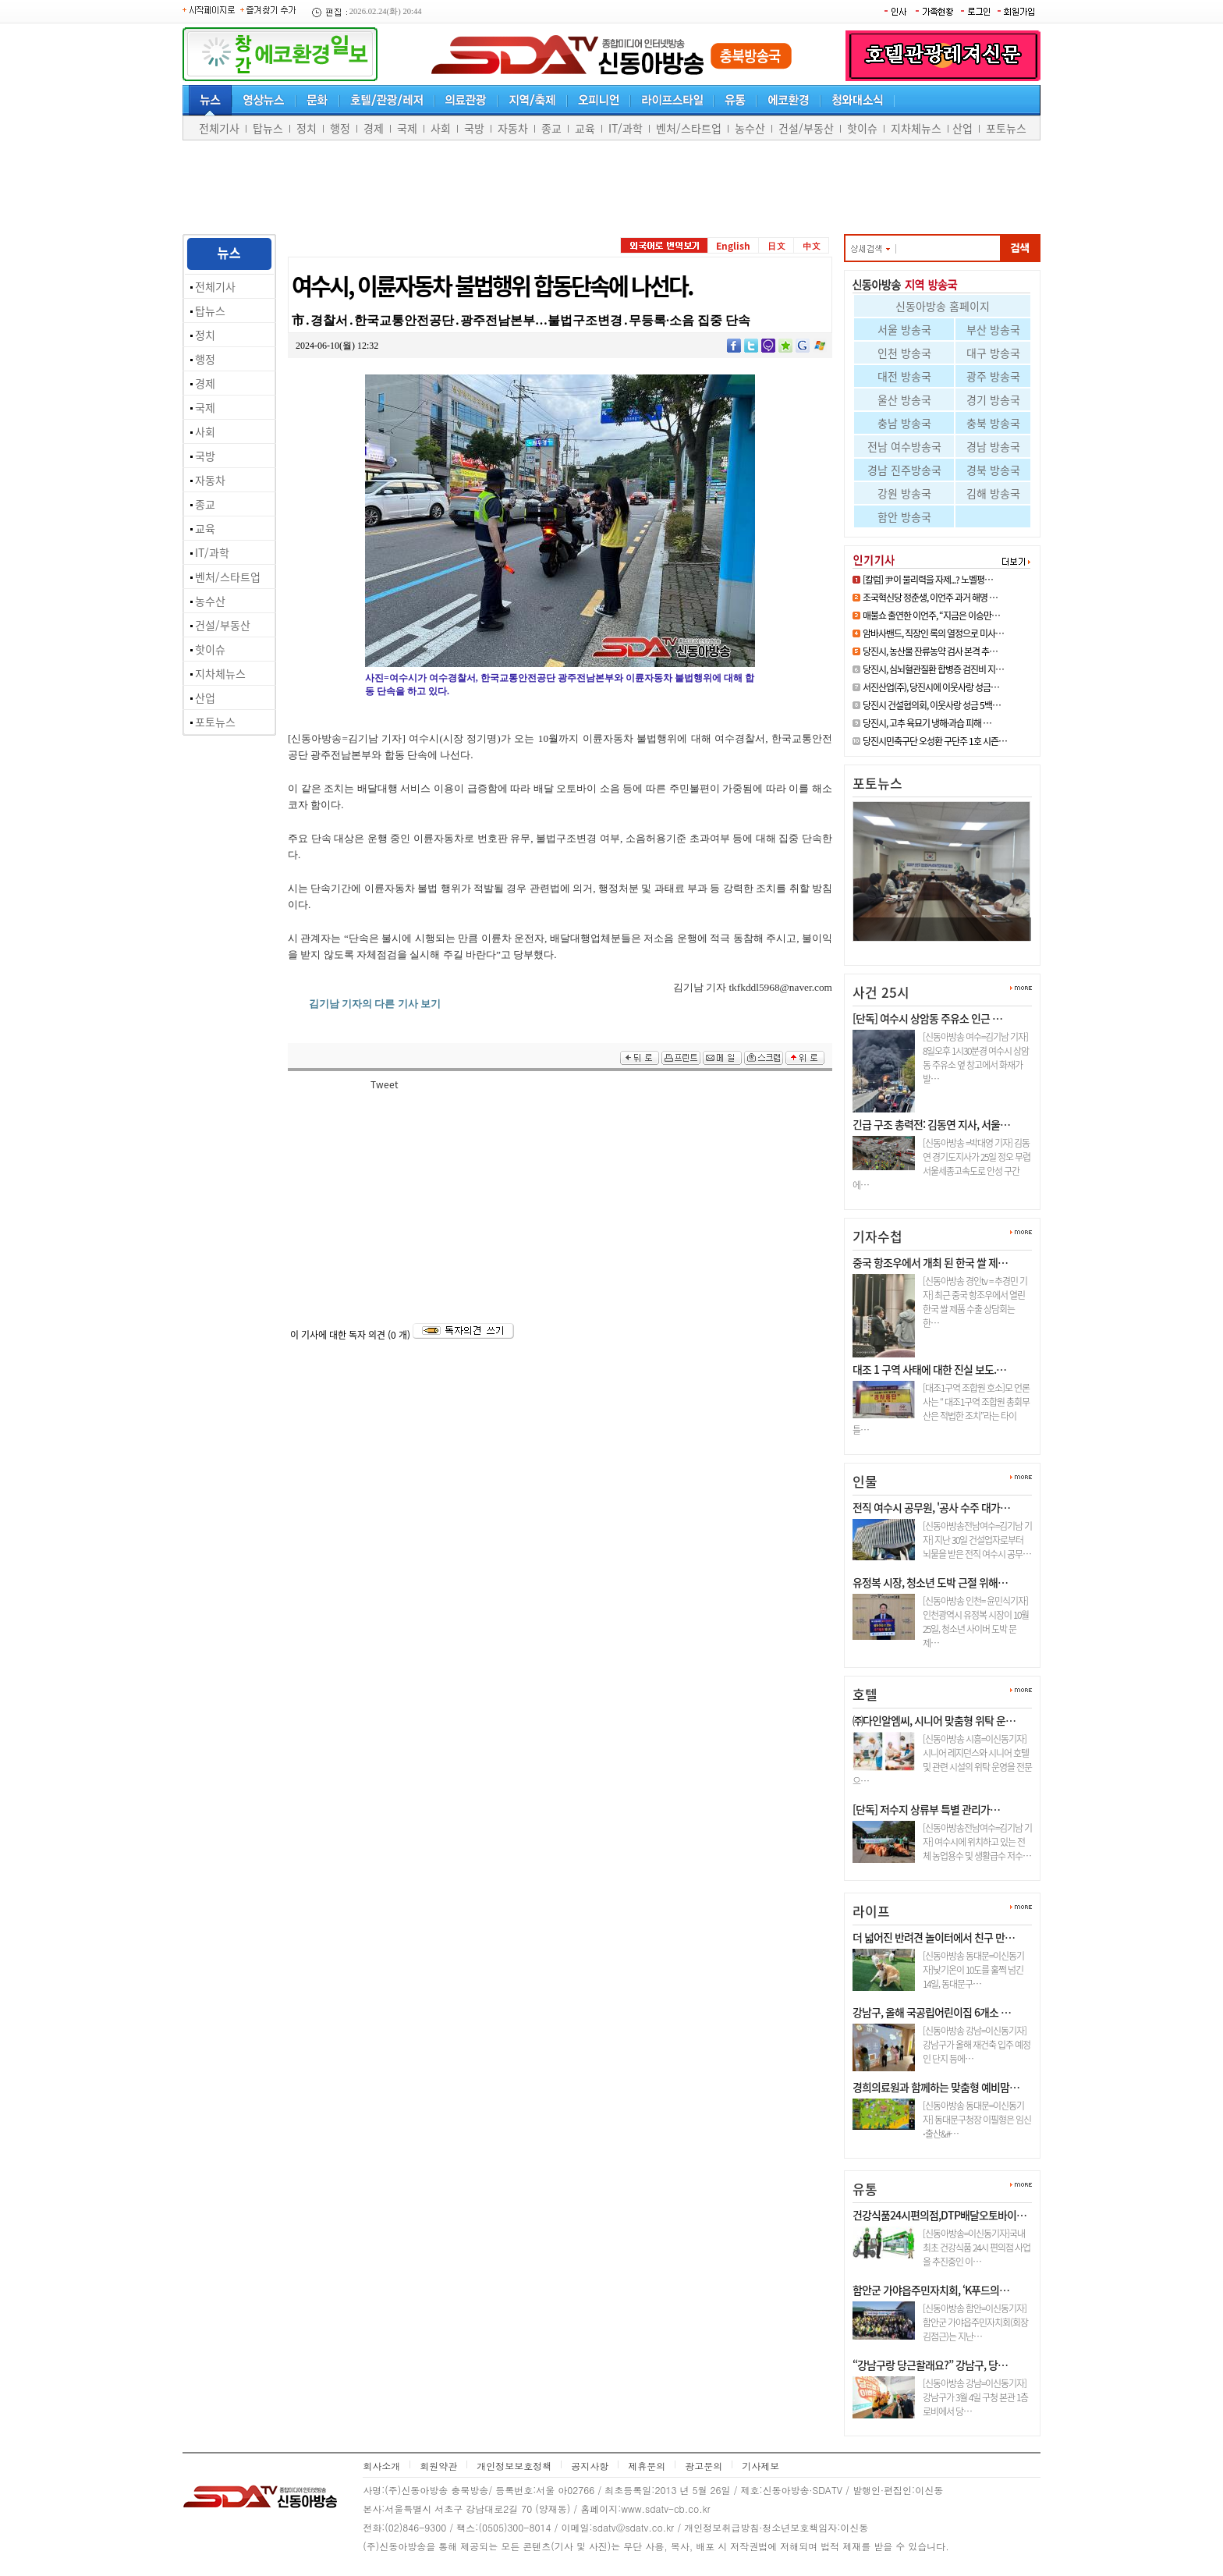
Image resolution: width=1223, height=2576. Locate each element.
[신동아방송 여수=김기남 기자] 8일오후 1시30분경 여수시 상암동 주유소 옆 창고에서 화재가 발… (976, 1058)
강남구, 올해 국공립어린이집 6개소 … (932, 2012)
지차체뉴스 (916, 128)
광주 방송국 (993, 376)
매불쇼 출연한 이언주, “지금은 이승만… (931, 616)
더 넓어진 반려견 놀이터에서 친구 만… (934, 1937)
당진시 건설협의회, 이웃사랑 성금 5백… (932, 705)
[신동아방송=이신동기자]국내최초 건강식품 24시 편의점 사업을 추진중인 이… (976, 2248)
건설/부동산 (806, 128)
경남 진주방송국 (904, 469)
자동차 (513, 128)
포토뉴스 (1006, 128)
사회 (441, 128)
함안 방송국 (904, 516)
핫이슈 (862, 128)
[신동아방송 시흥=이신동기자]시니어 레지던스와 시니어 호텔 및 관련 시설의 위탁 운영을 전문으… (942, 1760)
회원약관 (438, 2465)
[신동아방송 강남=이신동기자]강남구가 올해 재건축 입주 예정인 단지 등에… (976, 2045)
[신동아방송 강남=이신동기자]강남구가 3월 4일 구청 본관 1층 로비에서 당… (975, 2397)
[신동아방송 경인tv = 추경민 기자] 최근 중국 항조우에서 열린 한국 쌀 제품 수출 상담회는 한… (975, 1302)
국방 (474, 128)
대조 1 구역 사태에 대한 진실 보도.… (929, 1369)
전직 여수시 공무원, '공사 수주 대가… (931, 1507)
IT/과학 (625, 128)
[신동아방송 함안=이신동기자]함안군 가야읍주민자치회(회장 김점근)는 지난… (975, 2322)
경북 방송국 (993, 469)
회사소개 (381, 2465)
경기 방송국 (993, 399)
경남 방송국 (993, 446)
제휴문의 (646, 2465)
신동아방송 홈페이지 (942, 306)
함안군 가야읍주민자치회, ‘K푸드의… (931, 2289)
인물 (865, 1481)
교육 (585, 128)
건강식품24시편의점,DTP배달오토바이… (939, 2215)
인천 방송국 (904, 352)
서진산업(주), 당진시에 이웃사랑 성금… (931, 687)
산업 (962, 128)
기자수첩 (877, 1236)
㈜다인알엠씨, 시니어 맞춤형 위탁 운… (934, 1720)
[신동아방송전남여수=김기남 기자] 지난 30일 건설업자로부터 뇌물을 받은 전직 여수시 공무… (977, 1540)
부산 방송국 (993, 329)
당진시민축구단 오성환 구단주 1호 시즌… (935, 741)
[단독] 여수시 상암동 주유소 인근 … (927, 1018)
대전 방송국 (904, 376)
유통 (865, 2188)
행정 (340, 128)
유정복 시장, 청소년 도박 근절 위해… (930, 1582)
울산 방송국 (904, 399)
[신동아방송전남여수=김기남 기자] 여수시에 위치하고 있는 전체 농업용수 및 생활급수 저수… (977, 1842)
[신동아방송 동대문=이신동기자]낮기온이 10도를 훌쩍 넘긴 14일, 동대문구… (973, 1970)
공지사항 (589, 2465)
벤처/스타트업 (688, 128)
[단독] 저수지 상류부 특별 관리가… (926, 1809)
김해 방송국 (993, 493)
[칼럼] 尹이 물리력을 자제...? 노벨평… (928, 580)
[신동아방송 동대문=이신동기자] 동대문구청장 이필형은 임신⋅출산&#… (977, 2120)
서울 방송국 (904, 329)
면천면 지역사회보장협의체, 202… (934, 947)
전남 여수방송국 (904, 446)
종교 (551, 128)
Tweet (384, 1084)
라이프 (871, 1911)
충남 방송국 (904, 423)
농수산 (750, 128)
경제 (373, 128)
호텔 (865, 1694)
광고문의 (703, 2465)
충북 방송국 (993, 423)
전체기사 (219, 128)
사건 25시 (881, 992)
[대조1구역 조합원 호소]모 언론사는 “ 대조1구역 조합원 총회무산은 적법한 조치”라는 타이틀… (941, 1409)
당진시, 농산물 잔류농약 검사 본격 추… (930, 651)
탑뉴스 (268, 128)
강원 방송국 (904, 493)
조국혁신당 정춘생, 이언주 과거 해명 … (930, 598)
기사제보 (760, 2465)
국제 (407, 128)
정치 (306, 128)
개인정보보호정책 (514, 2465)
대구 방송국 (993, 352)
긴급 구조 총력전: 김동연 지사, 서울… (931, 1124)
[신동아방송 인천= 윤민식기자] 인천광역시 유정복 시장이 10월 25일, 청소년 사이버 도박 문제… (976, 1622)
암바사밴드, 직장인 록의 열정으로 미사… (933, 633)
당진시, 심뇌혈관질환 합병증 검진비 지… (933, 669)
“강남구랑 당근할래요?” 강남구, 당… (930, 2364)
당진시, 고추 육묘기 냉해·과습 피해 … (927, 723)
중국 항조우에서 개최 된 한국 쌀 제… (930, 1262)
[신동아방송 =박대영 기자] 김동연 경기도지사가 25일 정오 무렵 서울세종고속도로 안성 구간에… (941, 1164)
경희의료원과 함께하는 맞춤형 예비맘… (936, 2087)
